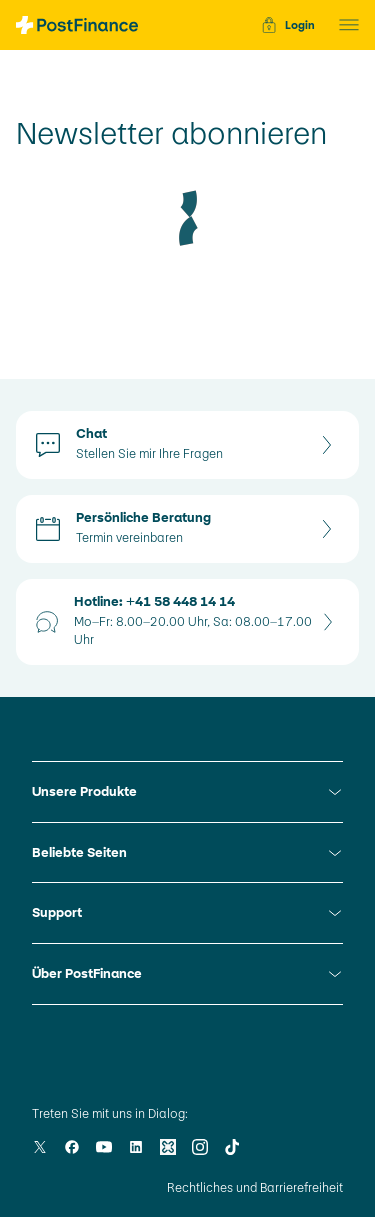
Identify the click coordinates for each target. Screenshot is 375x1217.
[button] (343, 25)
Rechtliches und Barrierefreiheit (255, 1188)
